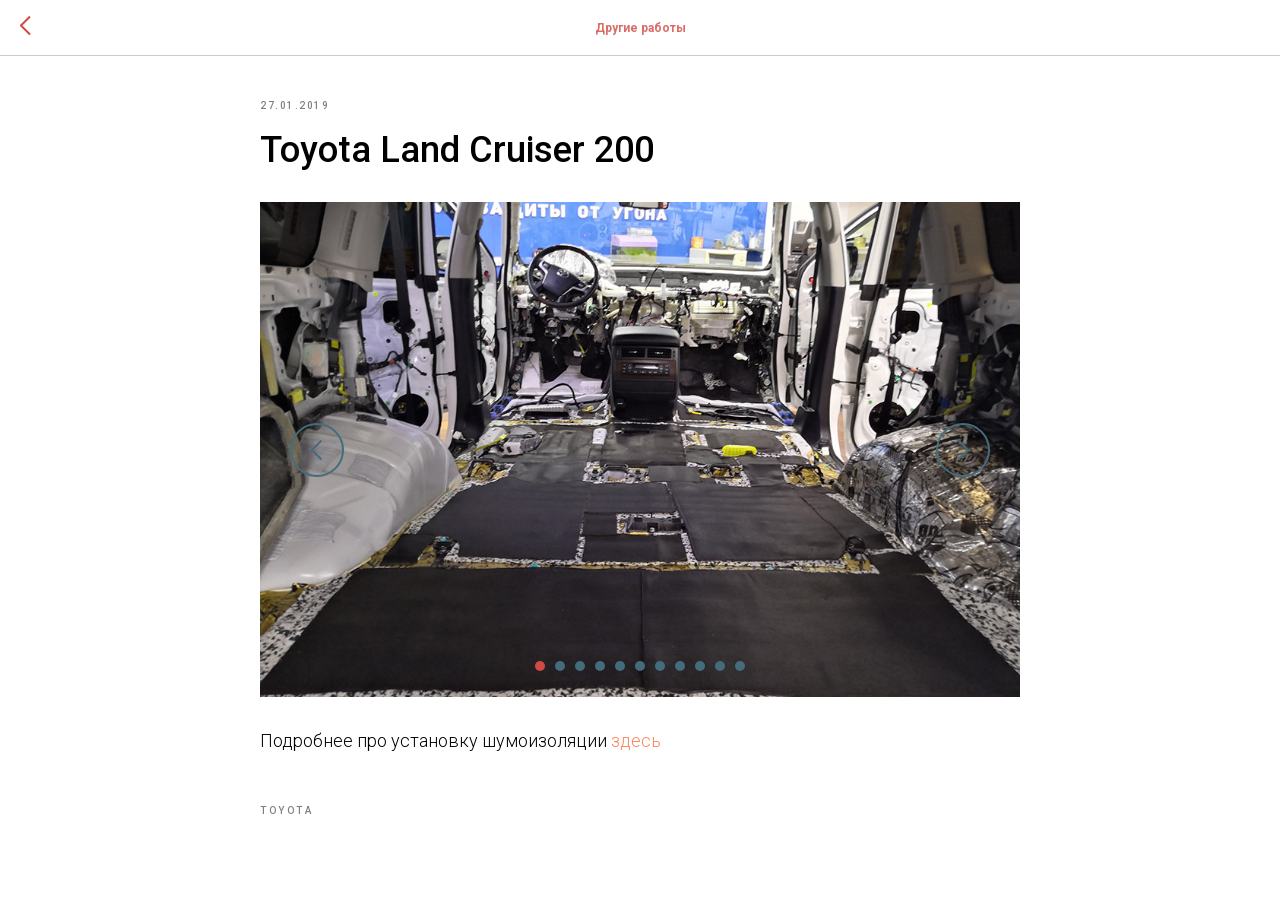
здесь (636, 740)
